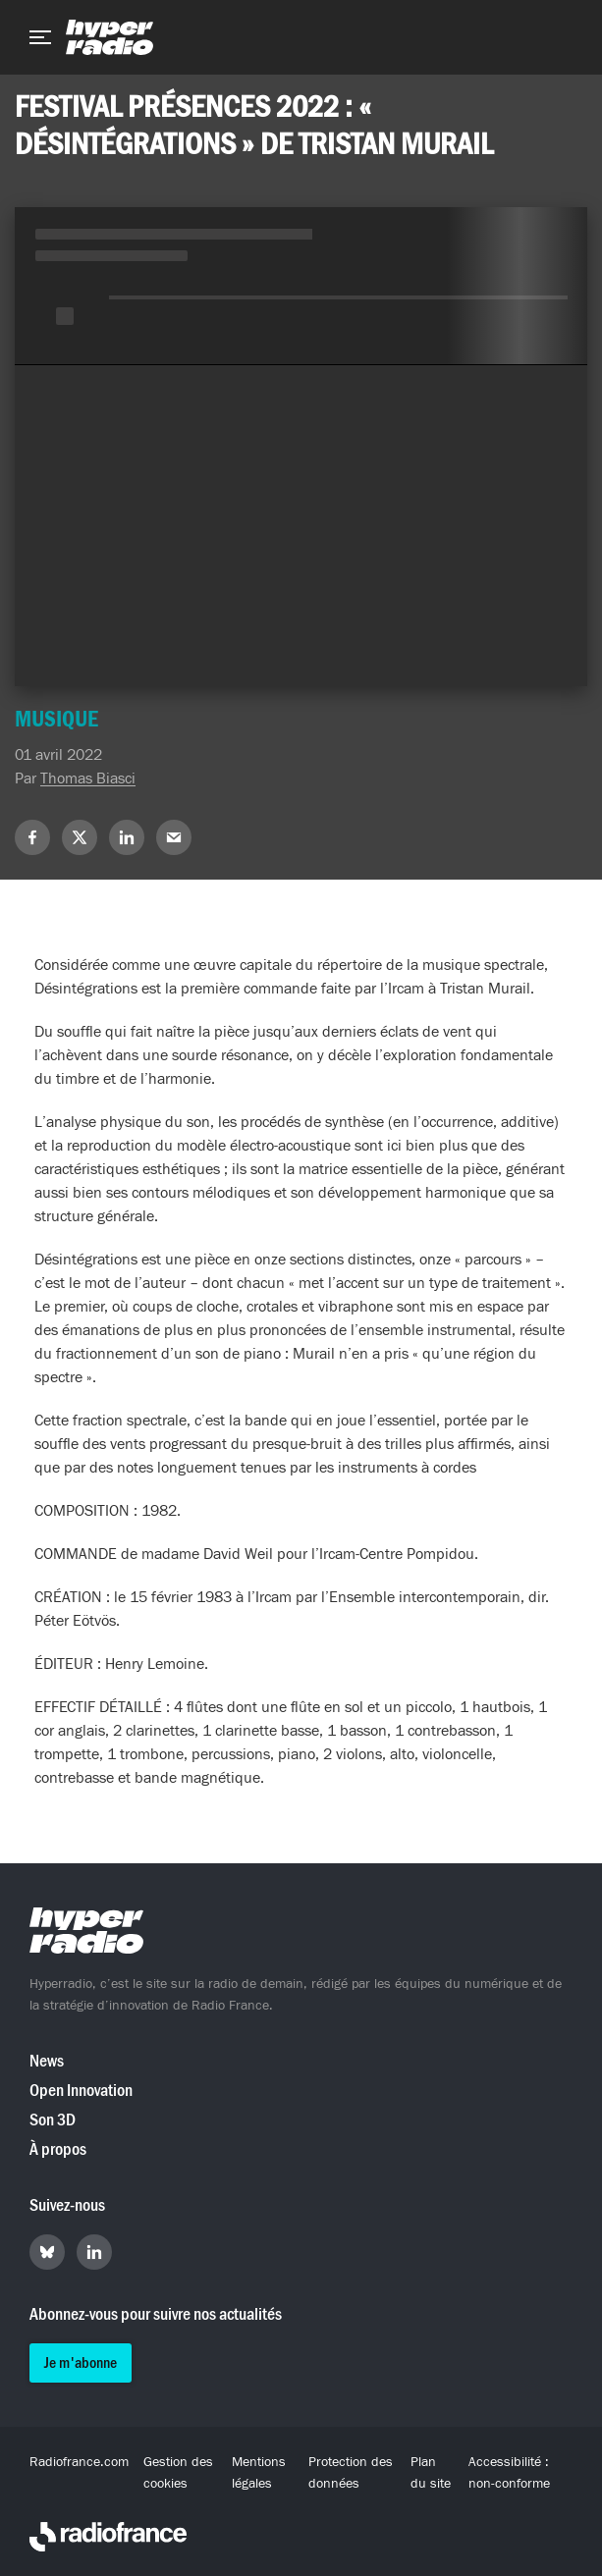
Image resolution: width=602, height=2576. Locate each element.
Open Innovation (81, 2090)
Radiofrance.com (79, 2462)
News (46, 2061)
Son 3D (52, 2120)
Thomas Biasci (88, 778)
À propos (57, 2149)
